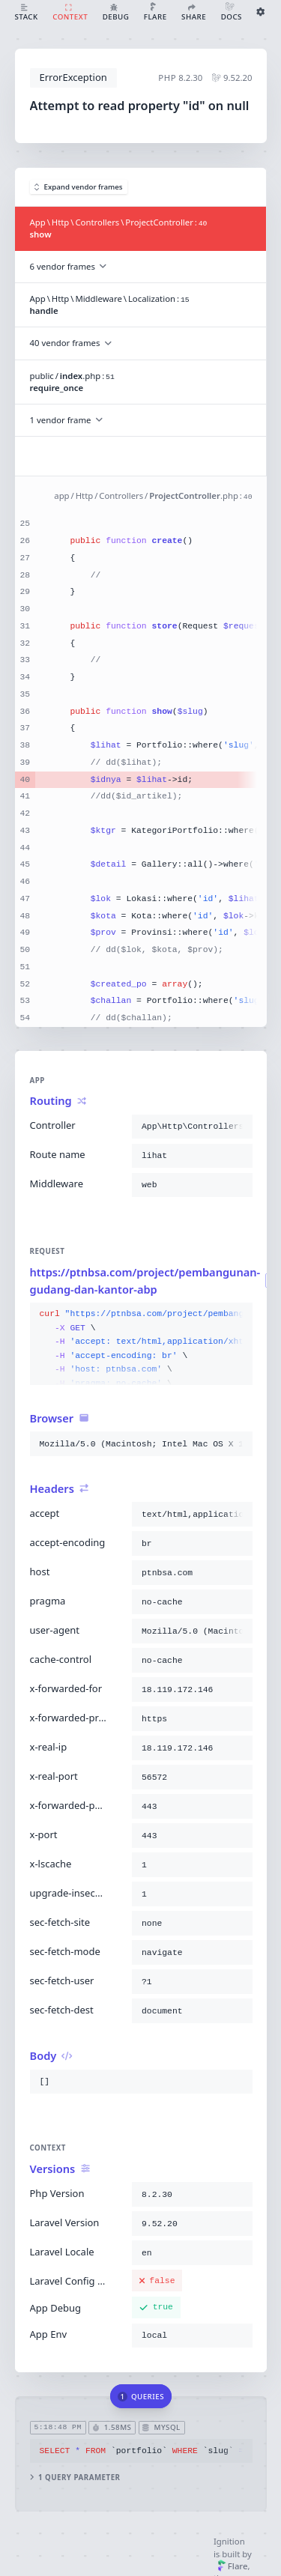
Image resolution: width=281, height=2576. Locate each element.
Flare (232, 2566)
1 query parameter (74, 2477)
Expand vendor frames (78, 187)
